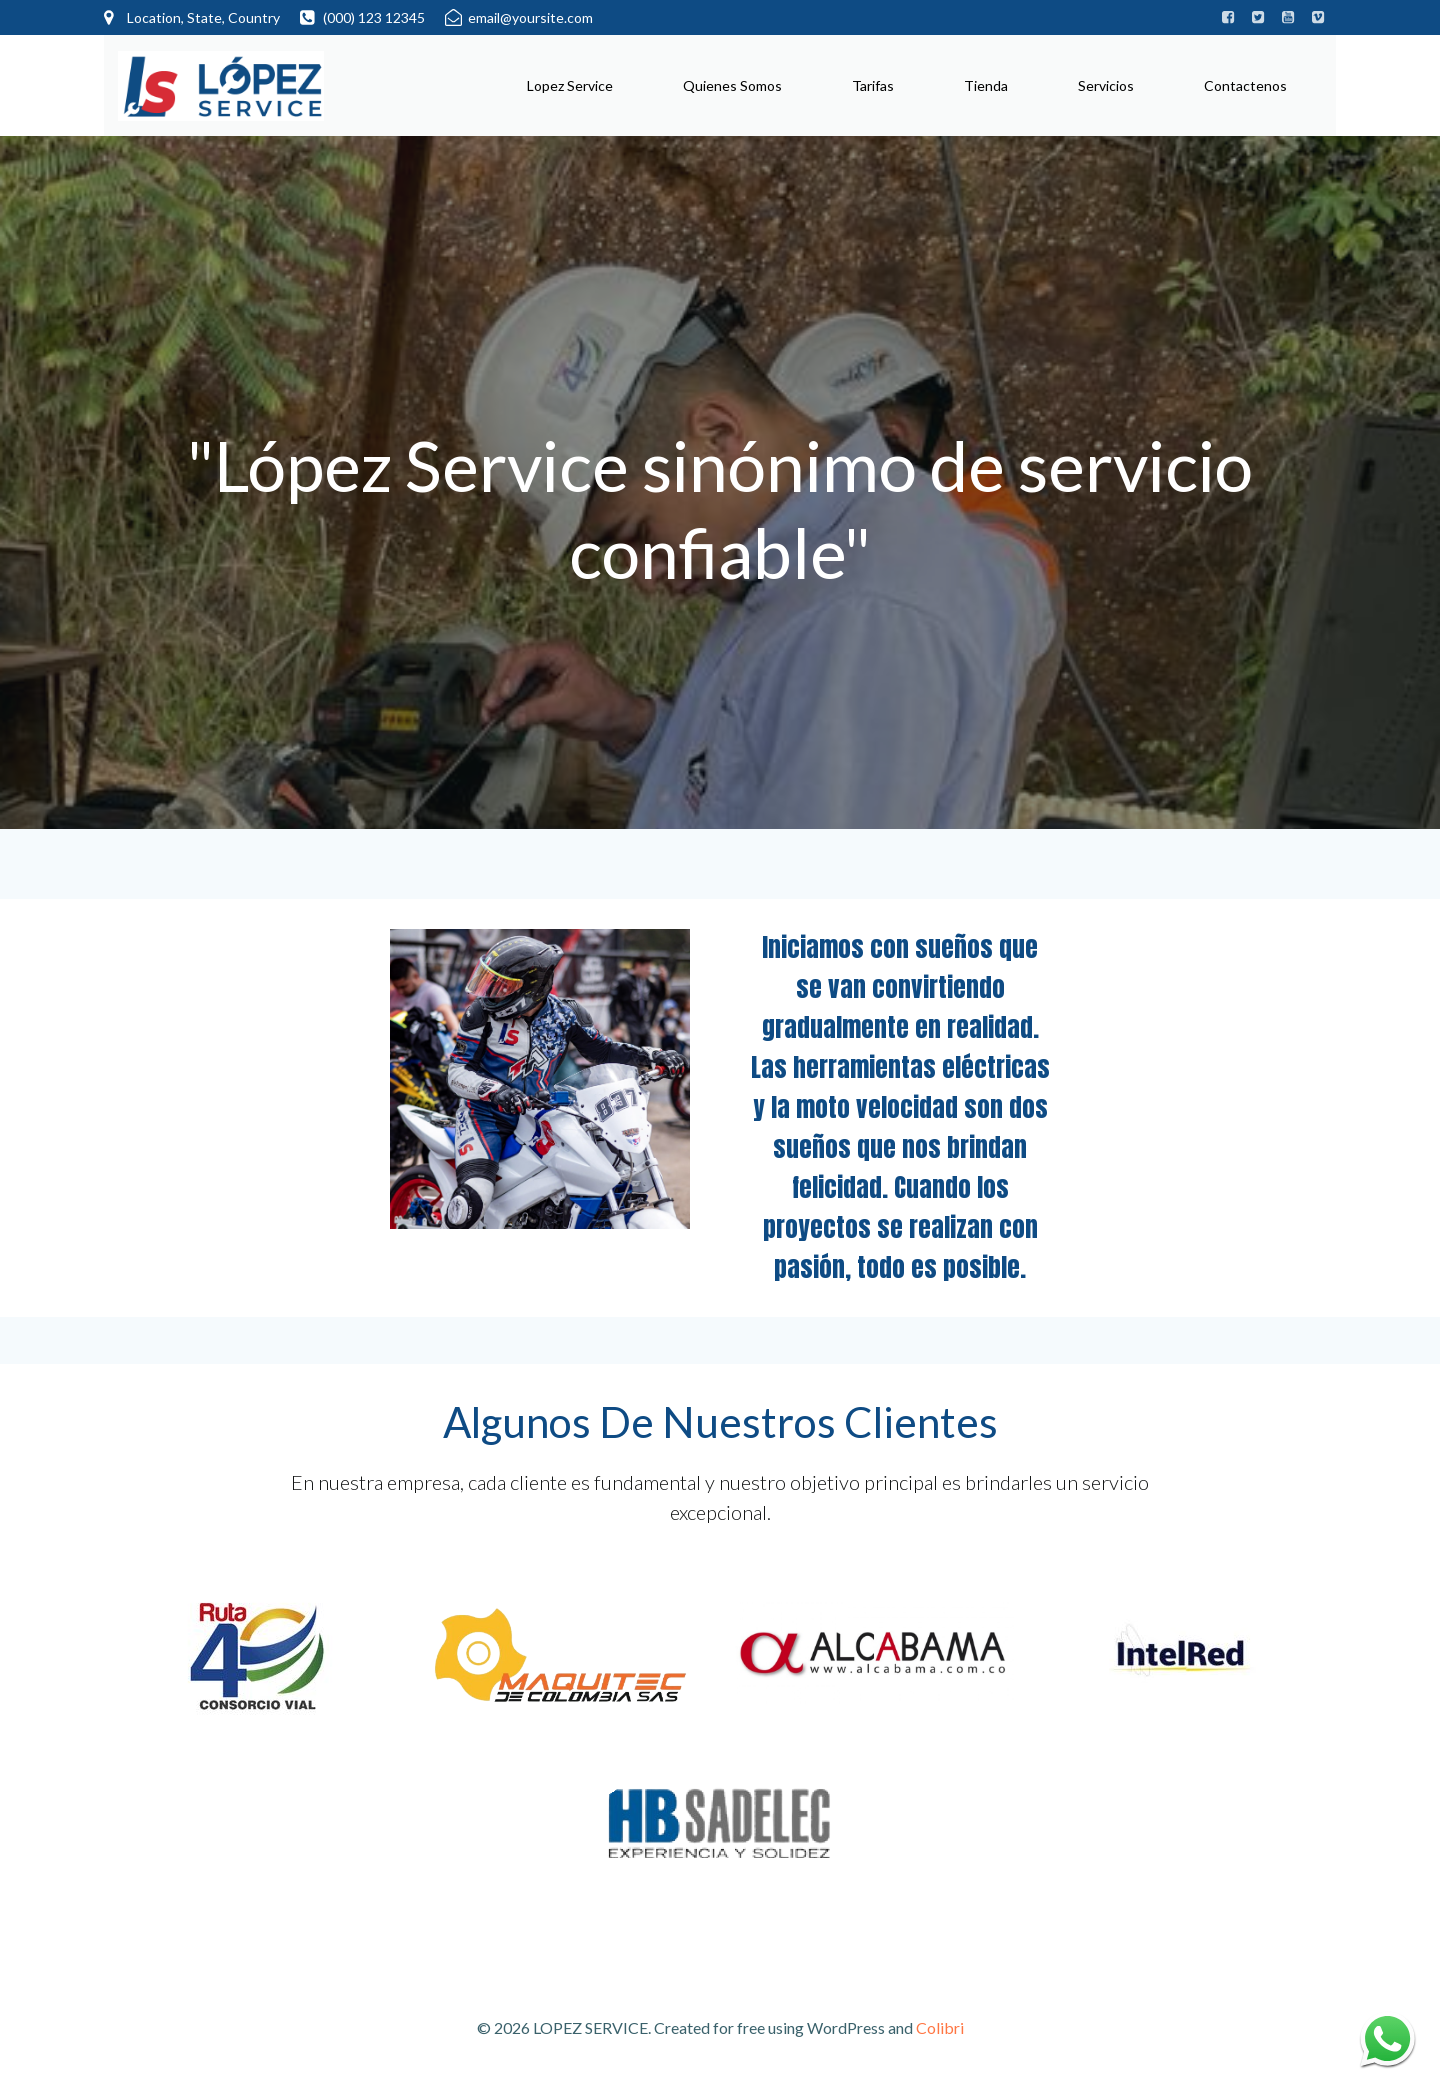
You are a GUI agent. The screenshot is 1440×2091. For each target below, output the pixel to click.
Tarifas (872, 84)
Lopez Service (569, 84)
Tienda (985, 84)
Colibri (940, 2032)
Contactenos (1244, 84)
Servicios (1105, 84)
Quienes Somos (731, 84)
